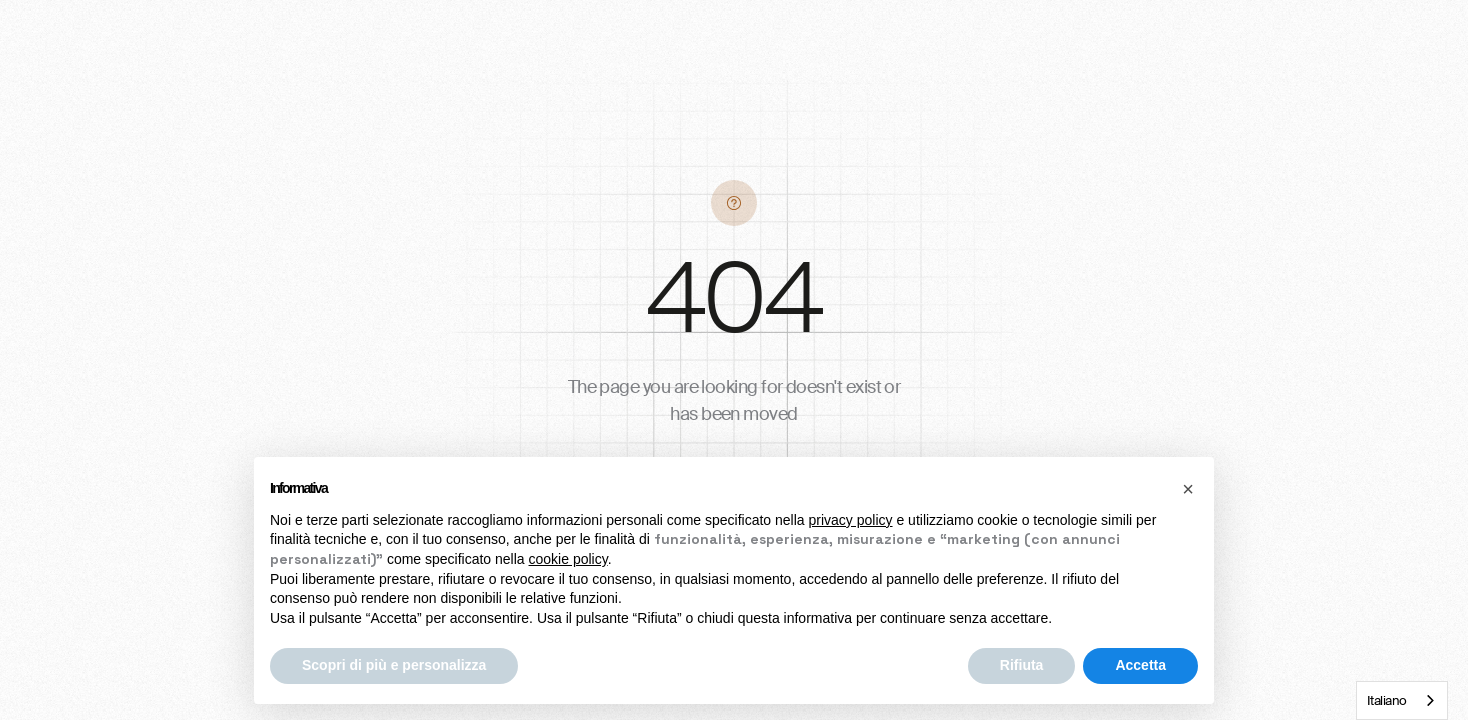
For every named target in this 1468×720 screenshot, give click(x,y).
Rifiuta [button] (1022, 665)
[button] (1188, 489)
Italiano (1387, 700)
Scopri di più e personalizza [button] (394, 665)
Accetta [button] (1140, 665)
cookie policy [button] (568, 559)
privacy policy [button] (851, 520)
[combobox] (1402, 700)
